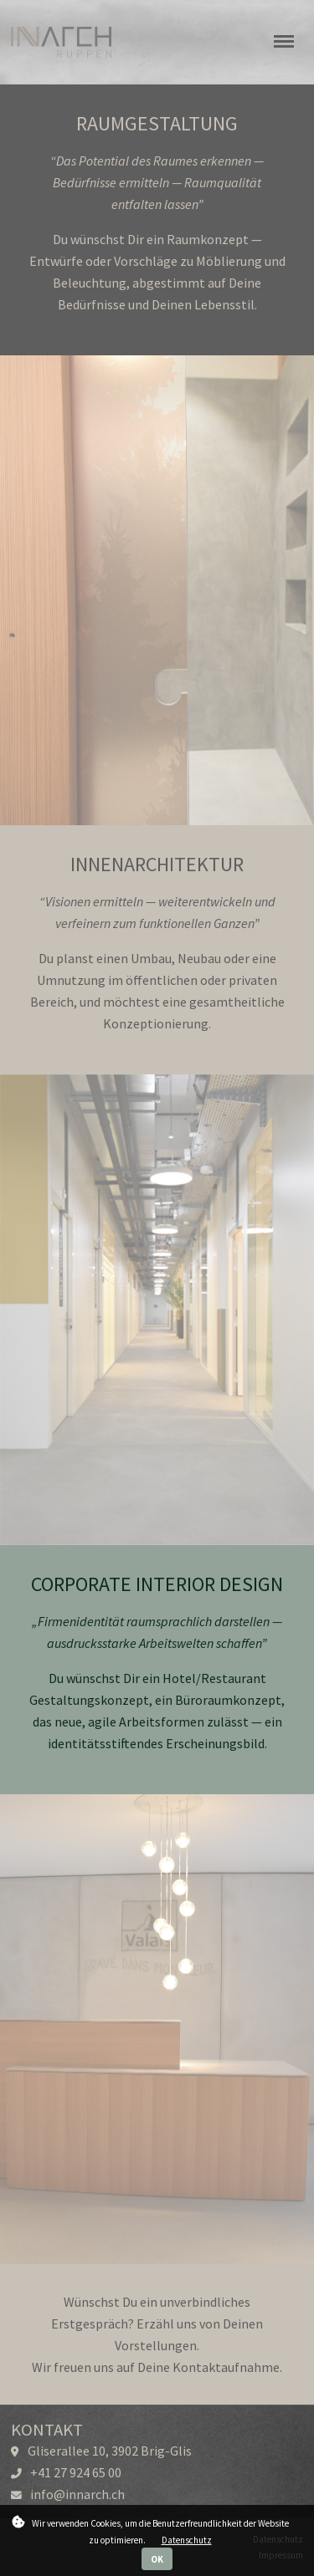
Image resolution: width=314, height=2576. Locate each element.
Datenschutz (187, 2540)
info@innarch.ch (77, 2494)
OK (157, 2559)
